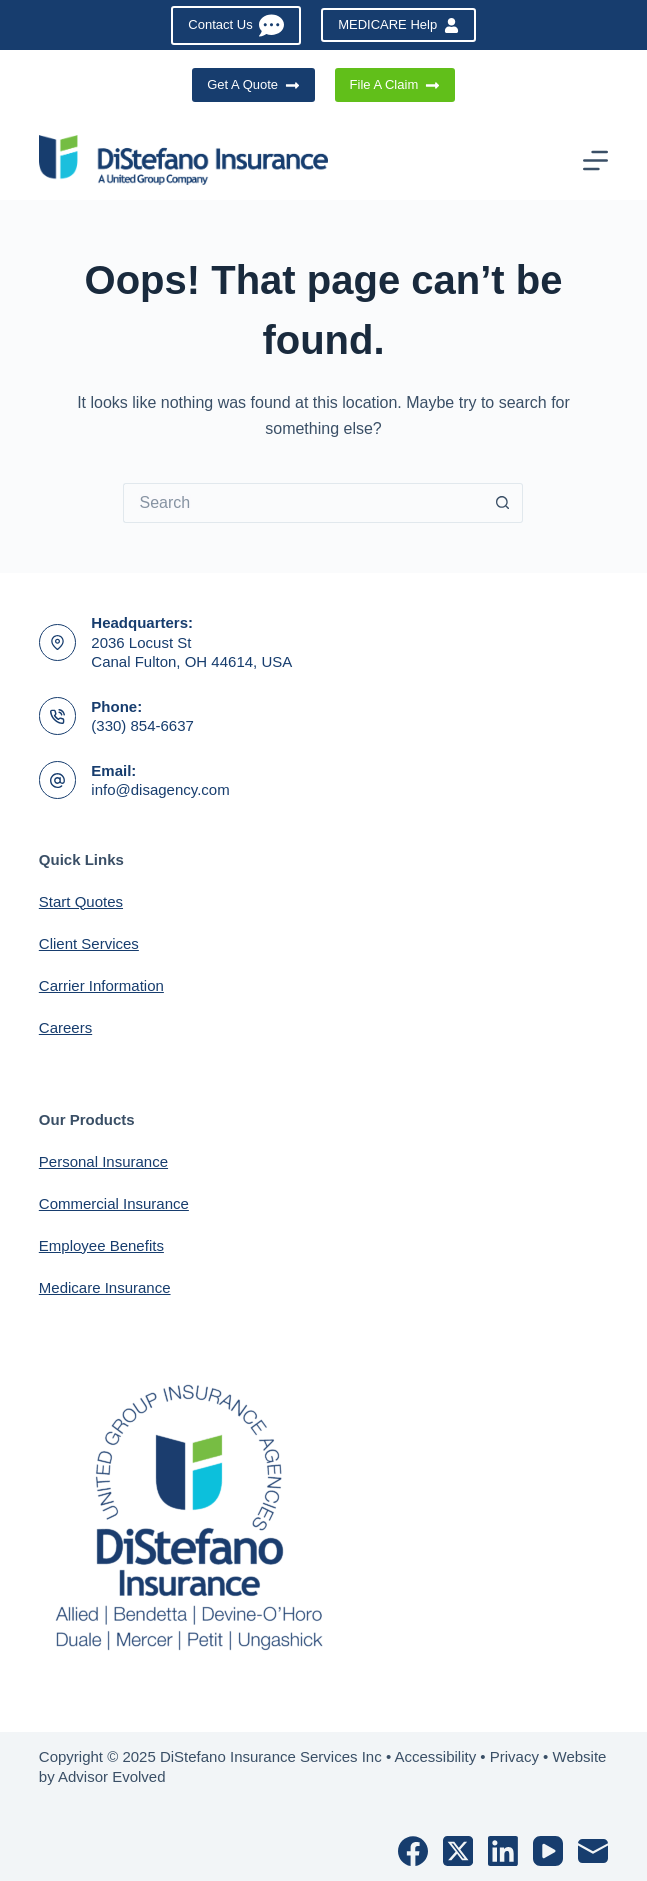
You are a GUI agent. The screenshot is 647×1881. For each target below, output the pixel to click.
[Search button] (503, 503)
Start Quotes (81, 901)
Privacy (514, 1756)
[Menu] (595, 160)
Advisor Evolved (112, 1776)
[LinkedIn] (503, 1851)
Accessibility (435, 1756)
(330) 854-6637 (142, 725)
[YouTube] (548, 1851)
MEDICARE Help (398, 25)
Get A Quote (253, 85)
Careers (65, 1027)
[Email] (593, 1851)
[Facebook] (413, 1851)
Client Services (89, 943)
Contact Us (236, 25)
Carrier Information (101, 985)
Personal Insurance (103, 1161)
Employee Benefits (101, 1245)
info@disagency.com (160, 789)
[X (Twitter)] (458, 1851)
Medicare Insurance (105, 1287)
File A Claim (395, 85)
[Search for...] (303, 503)
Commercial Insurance (114, 1203)
